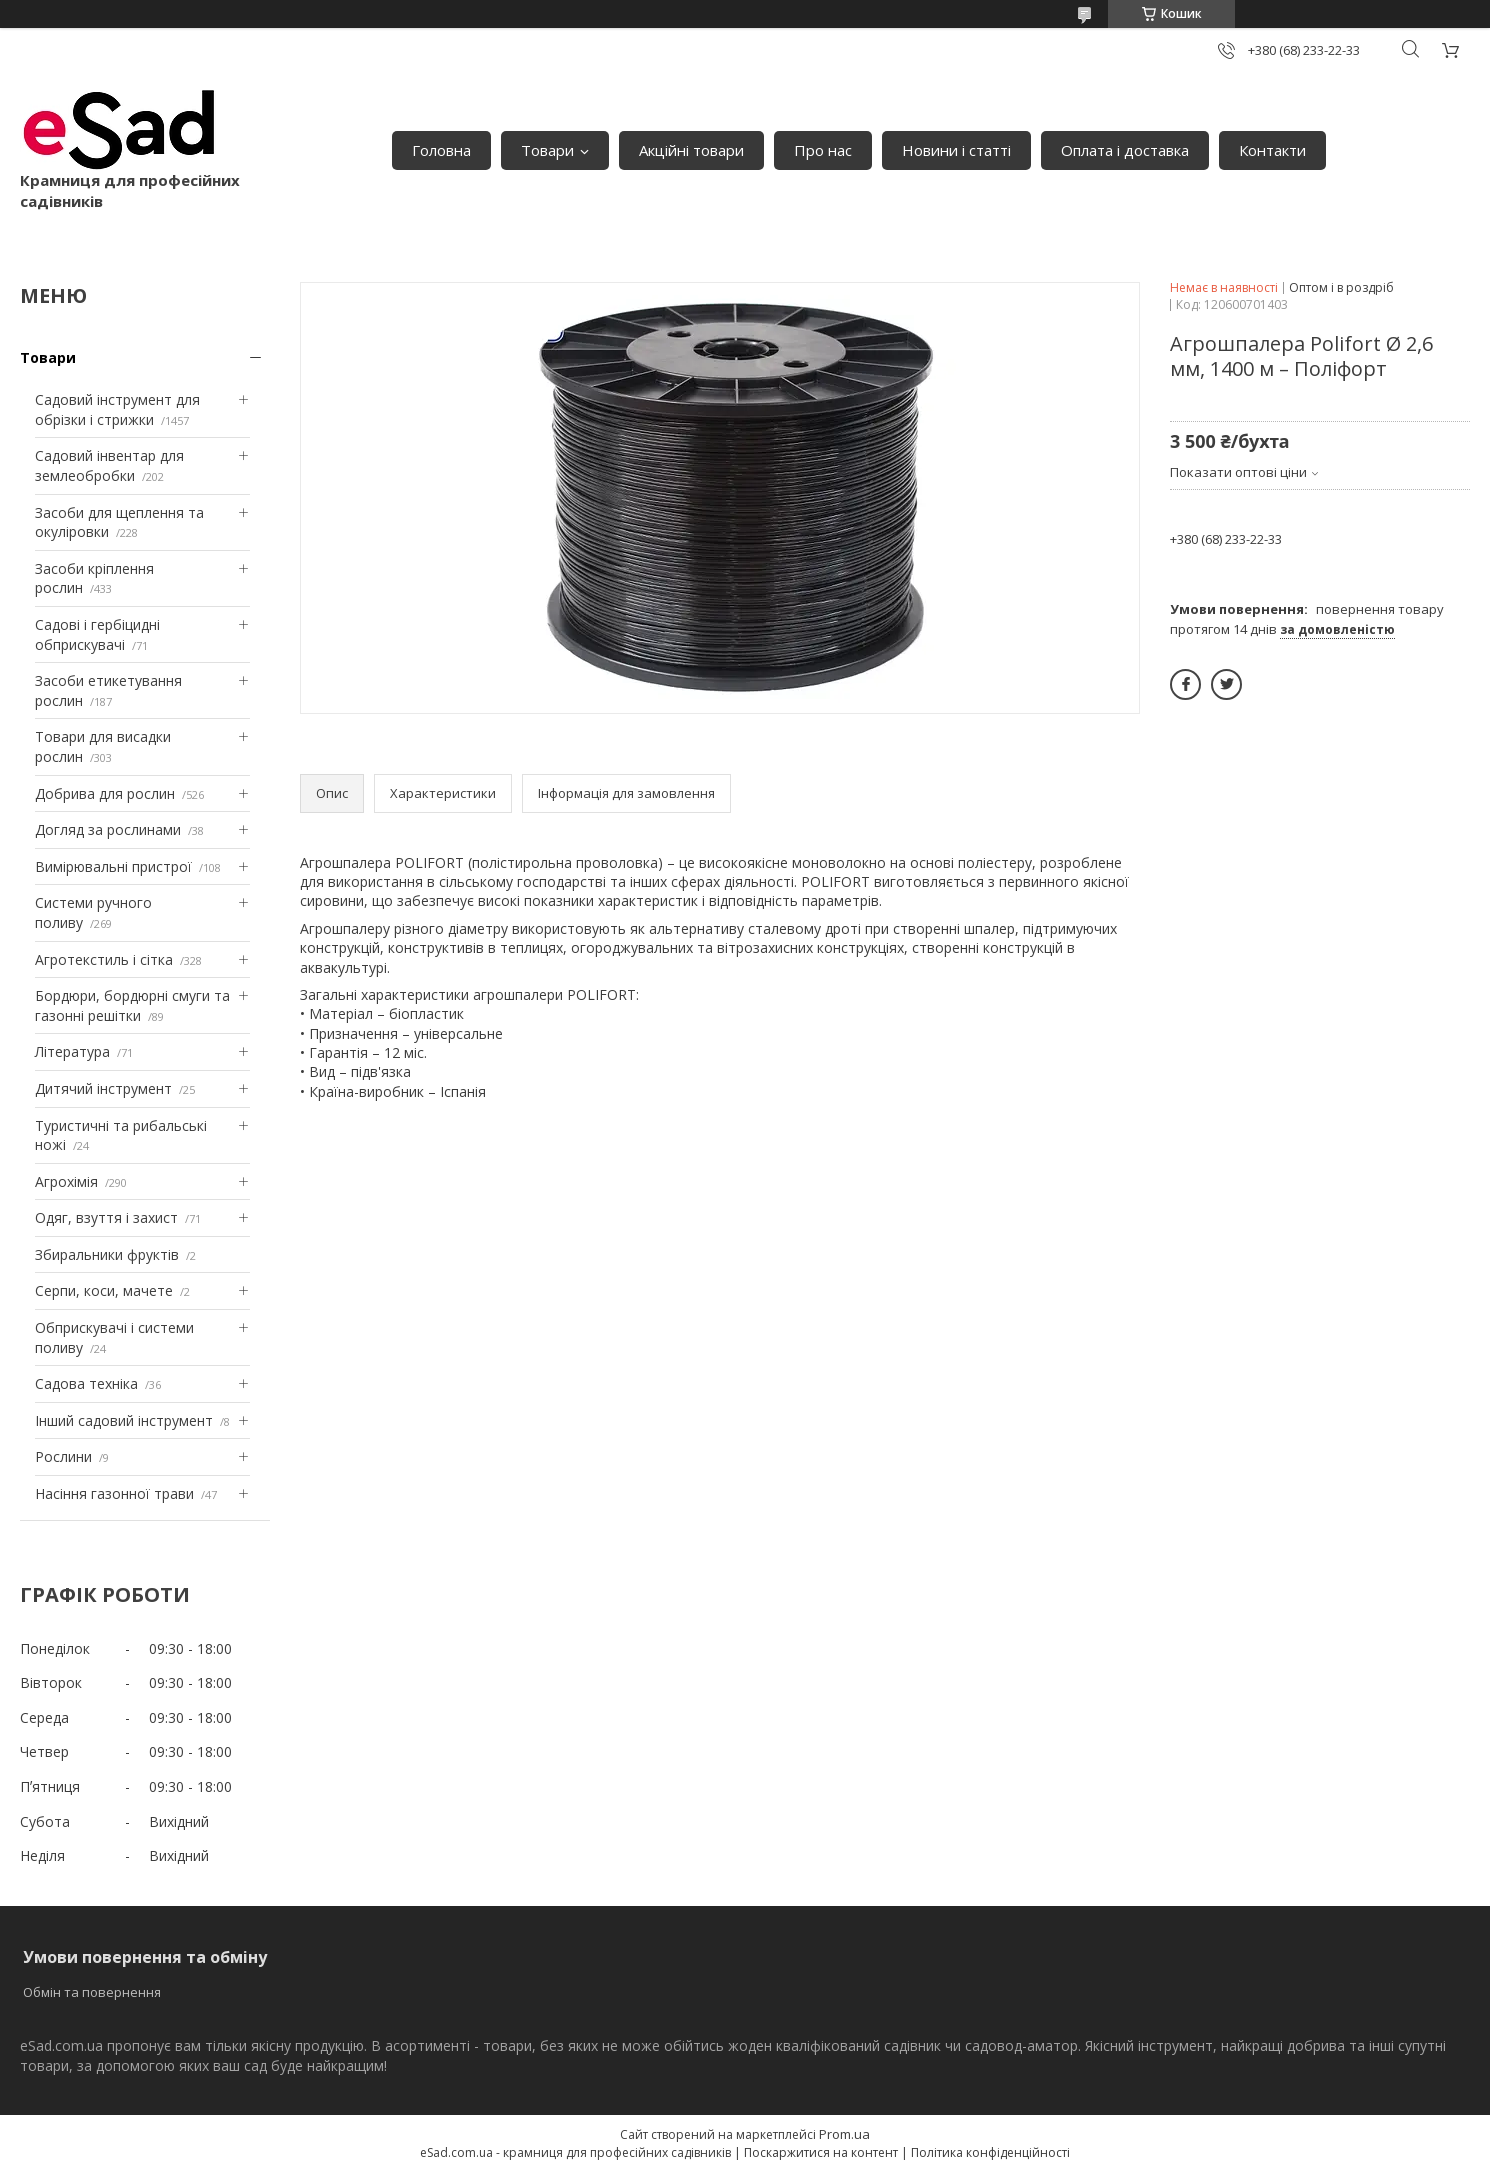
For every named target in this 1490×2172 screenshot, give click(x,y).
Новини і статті (956, 150)
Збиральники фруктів (107, 1254)
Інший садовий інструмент (124, 1420)
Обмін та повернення (92, 1992)
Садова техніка (86, 1383)
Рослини (63, 1456)
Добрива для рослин (105, 793)
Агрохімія (66, 1181)
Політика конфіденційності (990, 2152)
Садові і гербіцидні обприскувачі (97, 634)
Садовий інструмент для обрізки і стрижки (117, 409)
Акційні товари (691, 150)
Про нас (823, 150)
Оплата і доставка (1125, 150)
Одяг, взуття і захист (106, 1217)
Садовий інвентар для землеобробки (109, 465)
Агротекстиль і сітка (104, 959)
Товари (547, 150)
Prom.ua (844, 2134)
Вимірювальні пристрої (113, 866)
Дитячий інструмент (103, 1088)
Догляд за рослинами (108, 829)
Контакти (1272, 150)
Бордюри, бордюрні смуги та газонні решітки (132, 1005)
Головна (441, 150)
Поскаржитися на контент (821, 2152)
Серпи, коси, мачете (104, 1290)
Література (72, 1051)
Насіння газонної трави (114, 1493)
